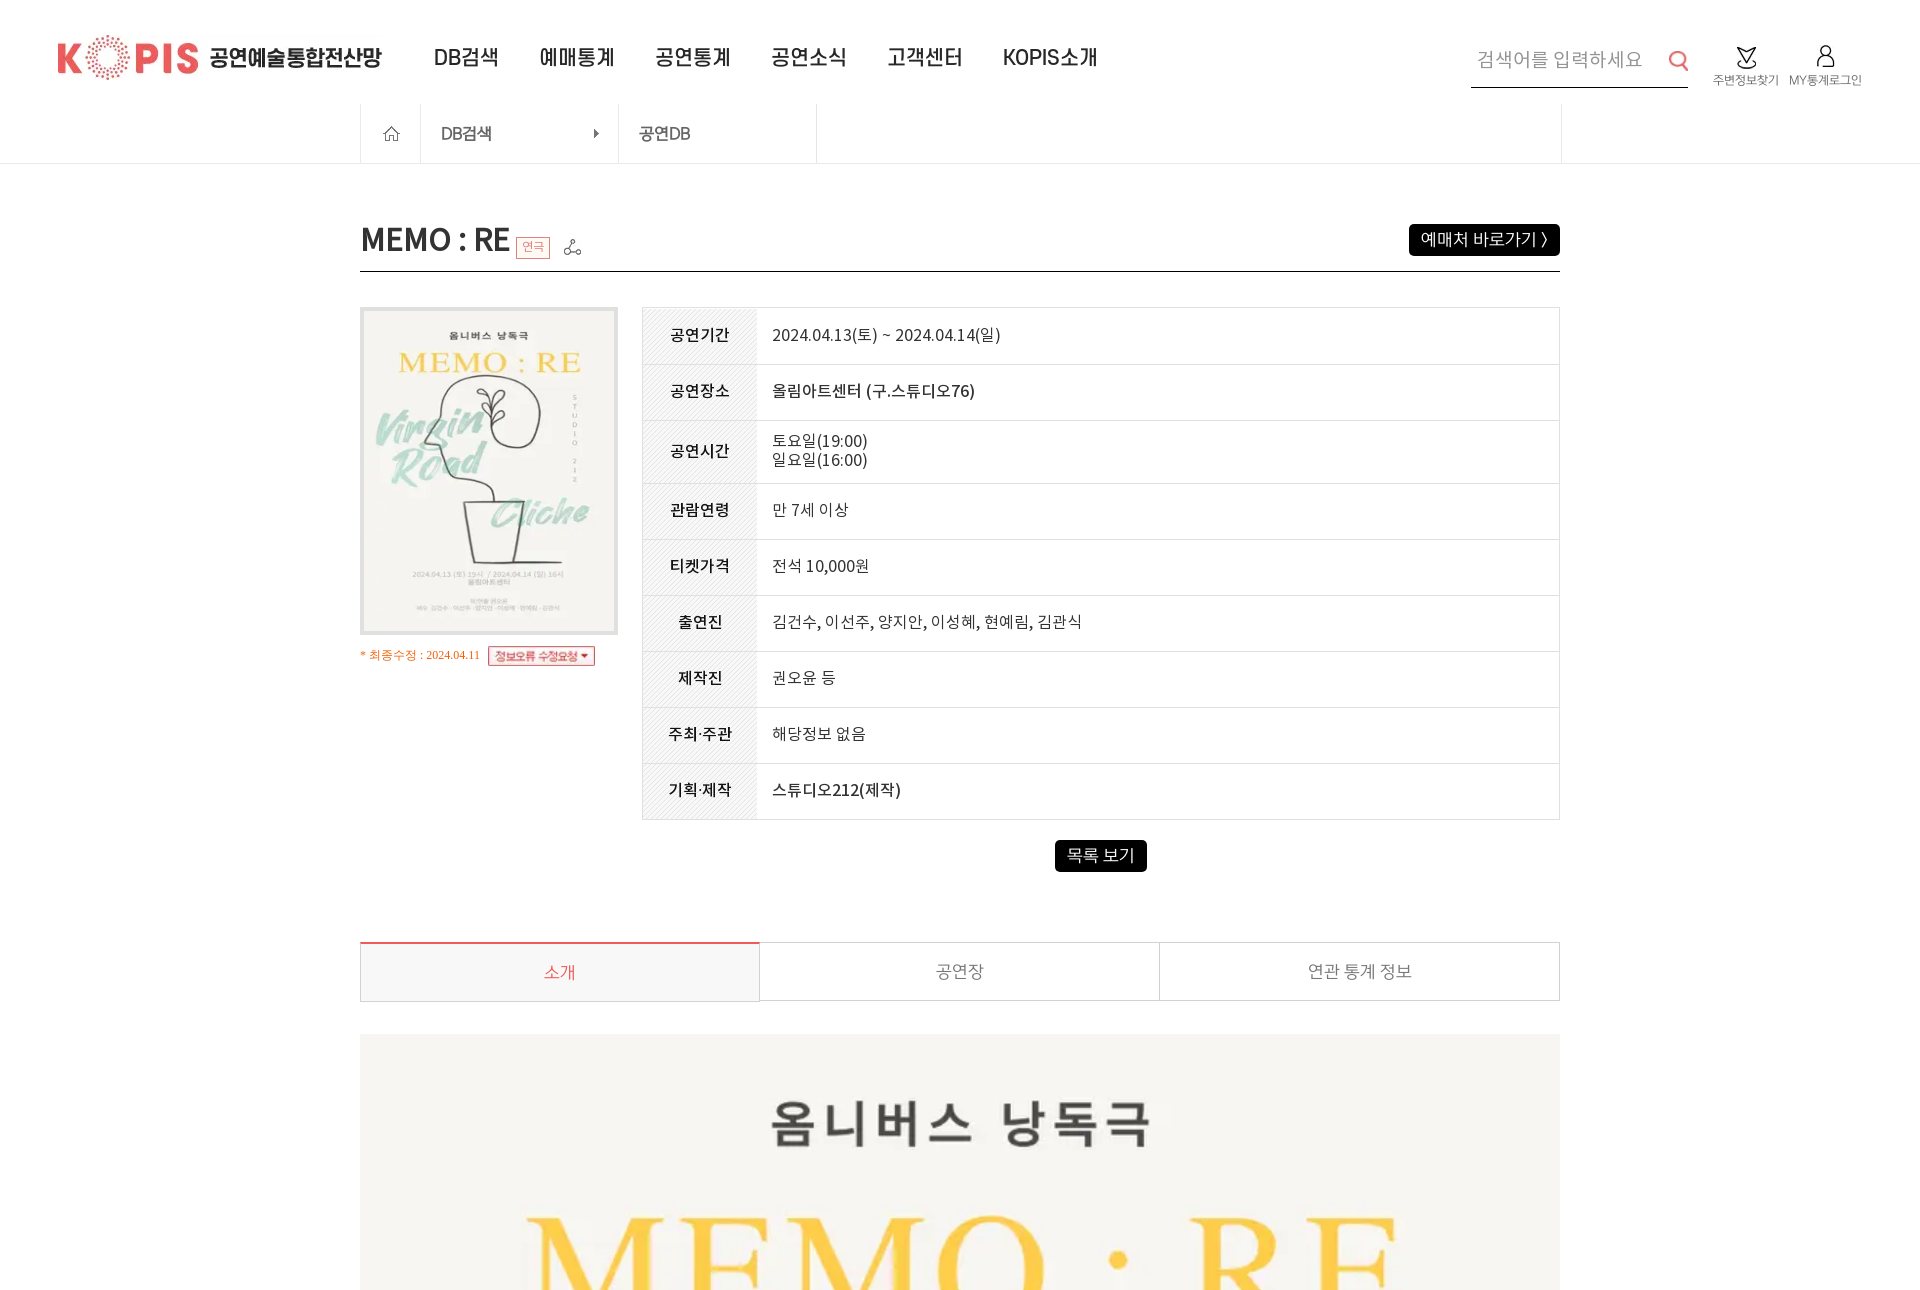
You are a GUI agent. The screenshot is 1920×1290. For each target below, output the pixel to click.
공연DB (664, 134)
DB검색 (466, 134)
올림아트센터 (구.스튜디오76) (873, 392)
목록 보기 (1101, 856)
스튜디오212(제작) (836, 791)
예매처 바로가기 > (1484, 240)
